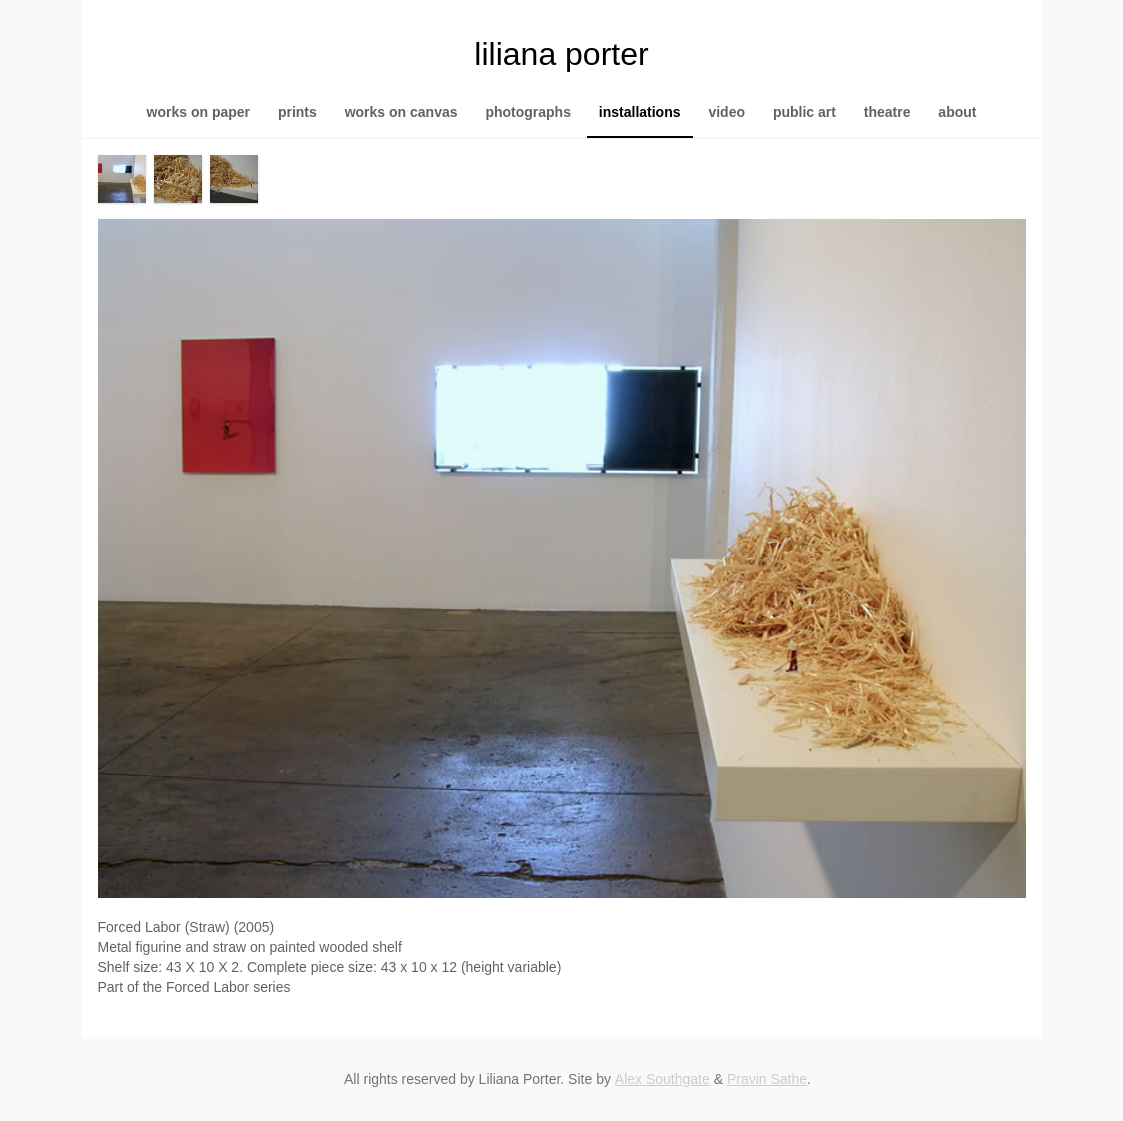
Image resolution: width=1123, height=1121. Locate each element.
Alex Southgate (662, 1079)
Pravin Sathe (767, 1079)
